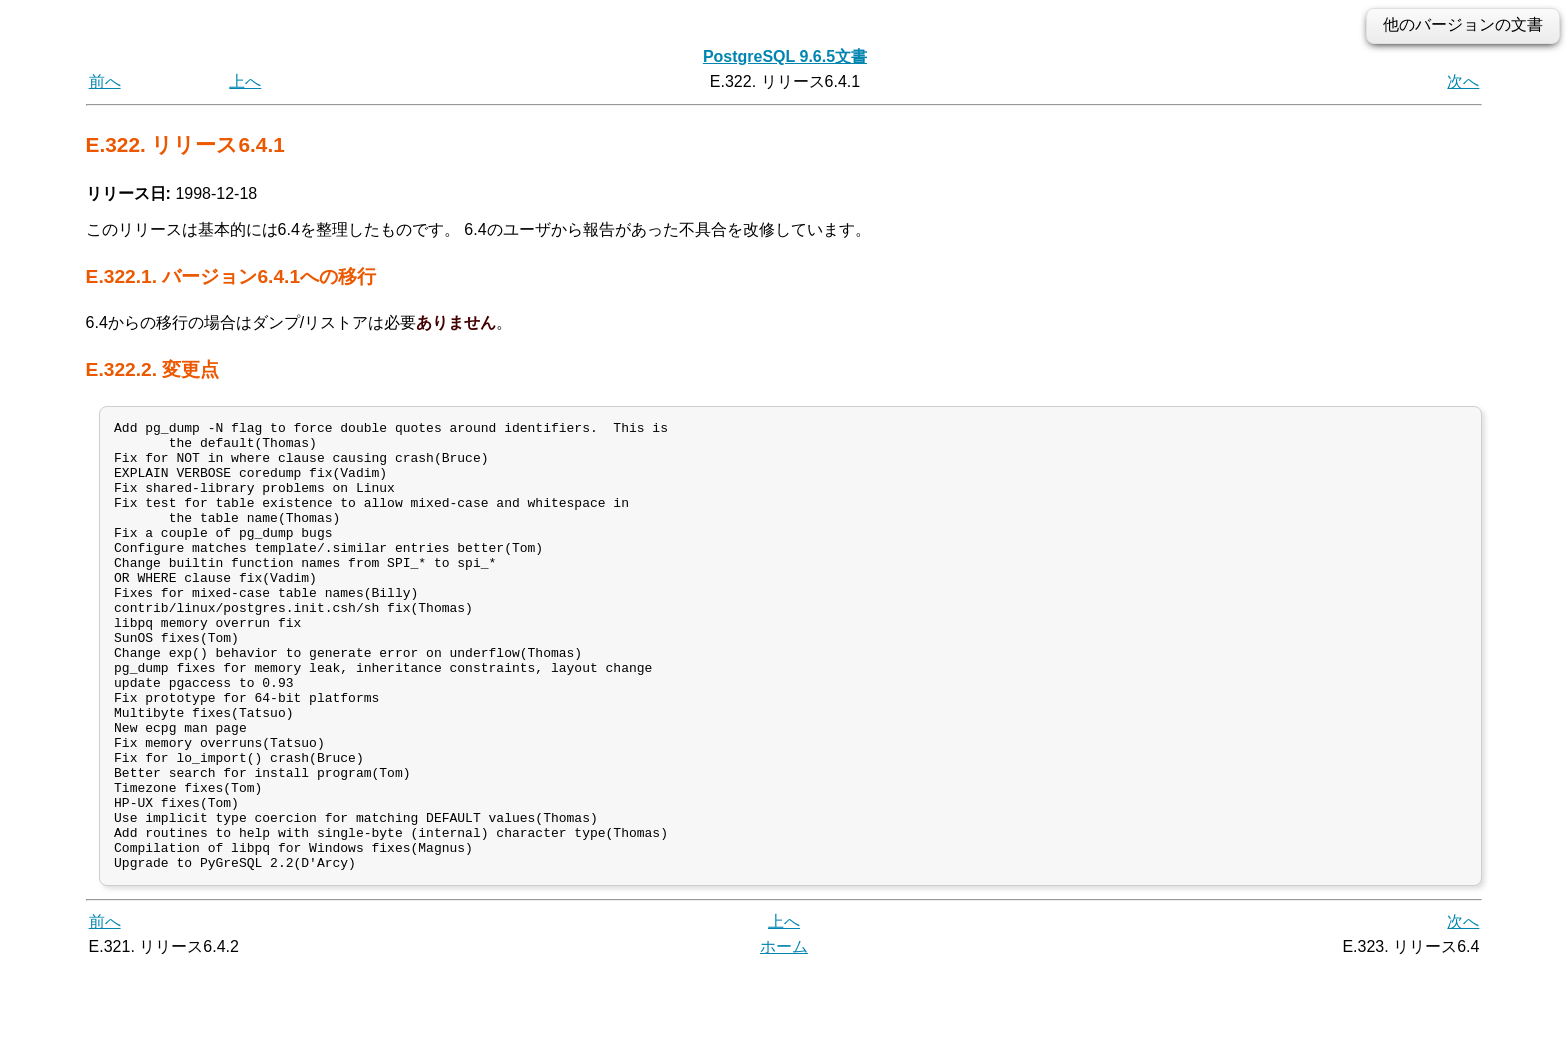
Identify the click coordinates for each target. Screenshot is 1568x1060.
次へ (1463, 81)
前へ (105, 81)
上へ (245, 81)
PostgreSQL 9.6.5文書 (785, 56)
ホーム (784, 1037)
